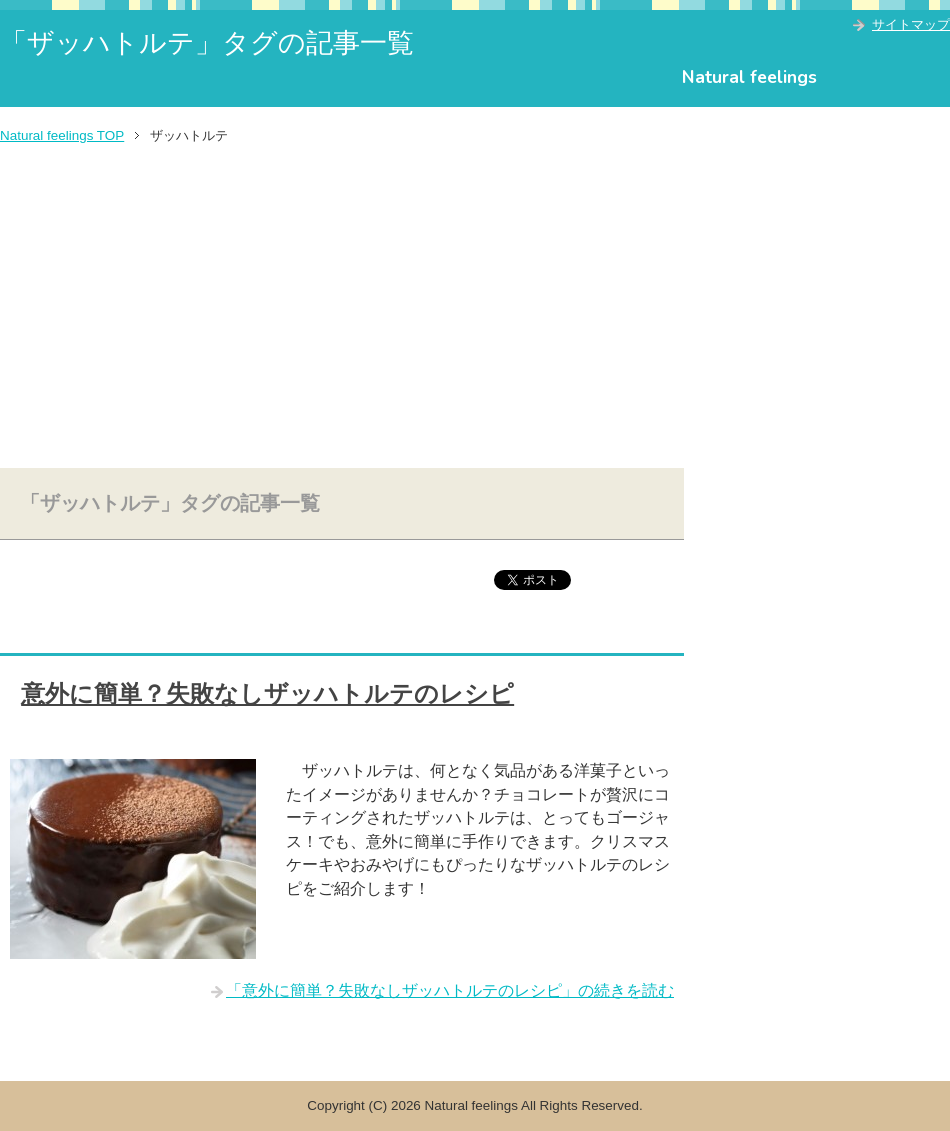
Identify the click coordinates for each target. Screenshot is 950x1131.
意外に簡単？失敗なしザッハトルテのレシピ (267, 694)
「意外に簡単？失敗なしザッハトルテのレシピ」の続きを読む (450, 990)
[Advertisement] (475, 308)
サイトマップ (911, 24)
